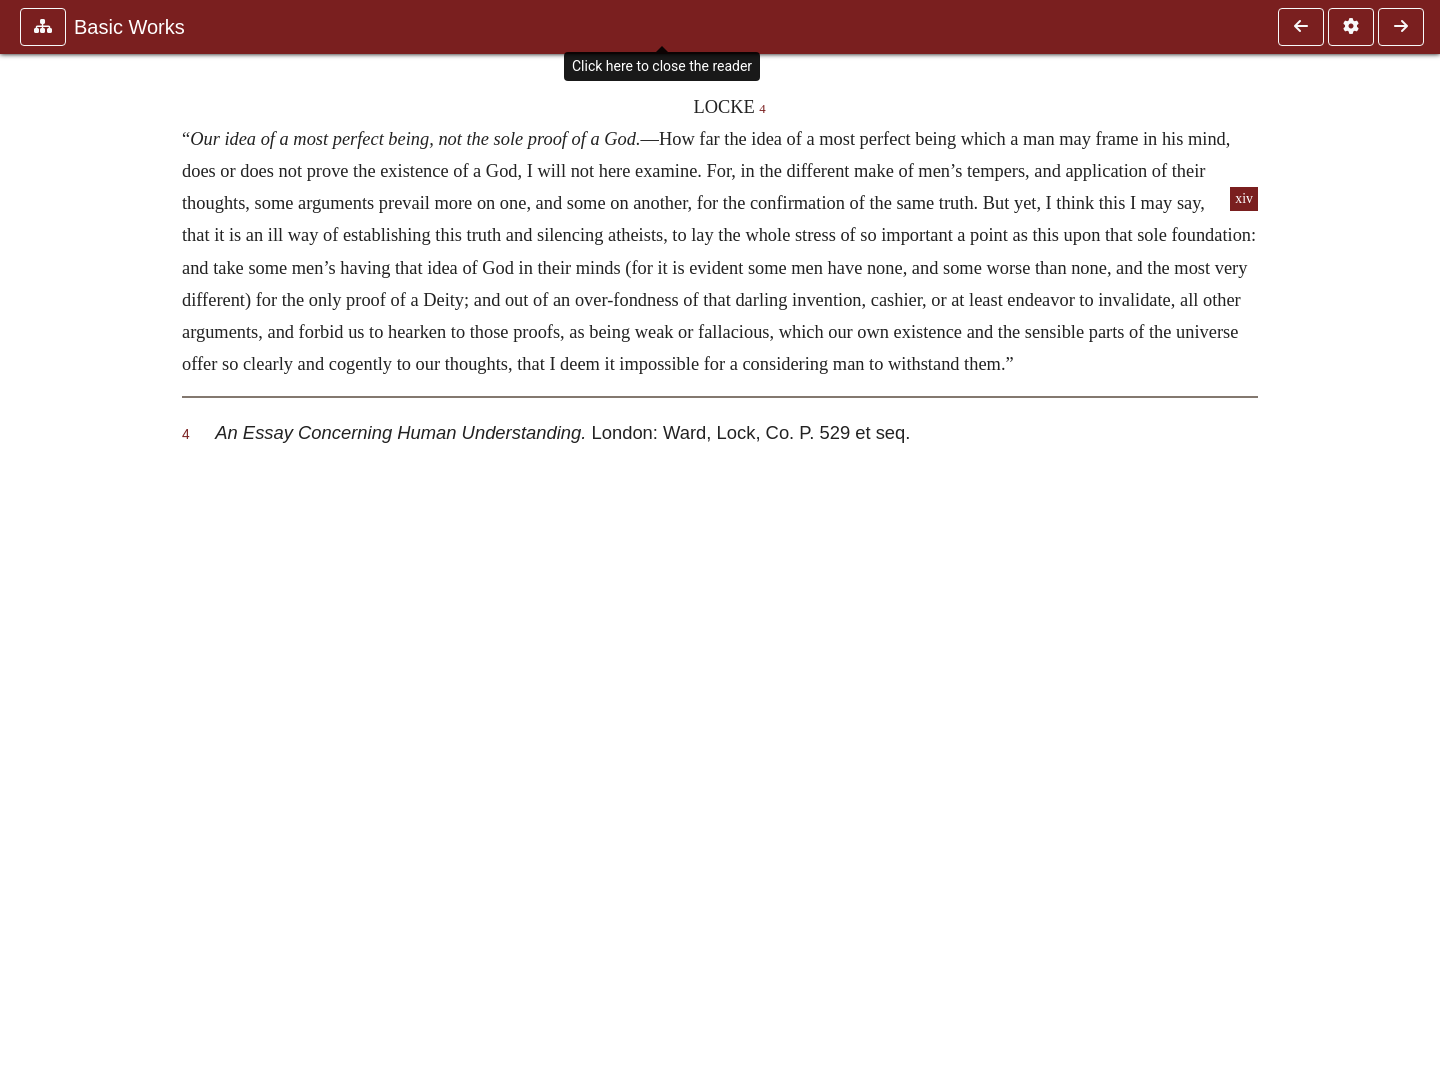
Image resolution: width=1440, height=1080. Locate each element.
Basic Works (129, 27)
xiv (1244, 198)
